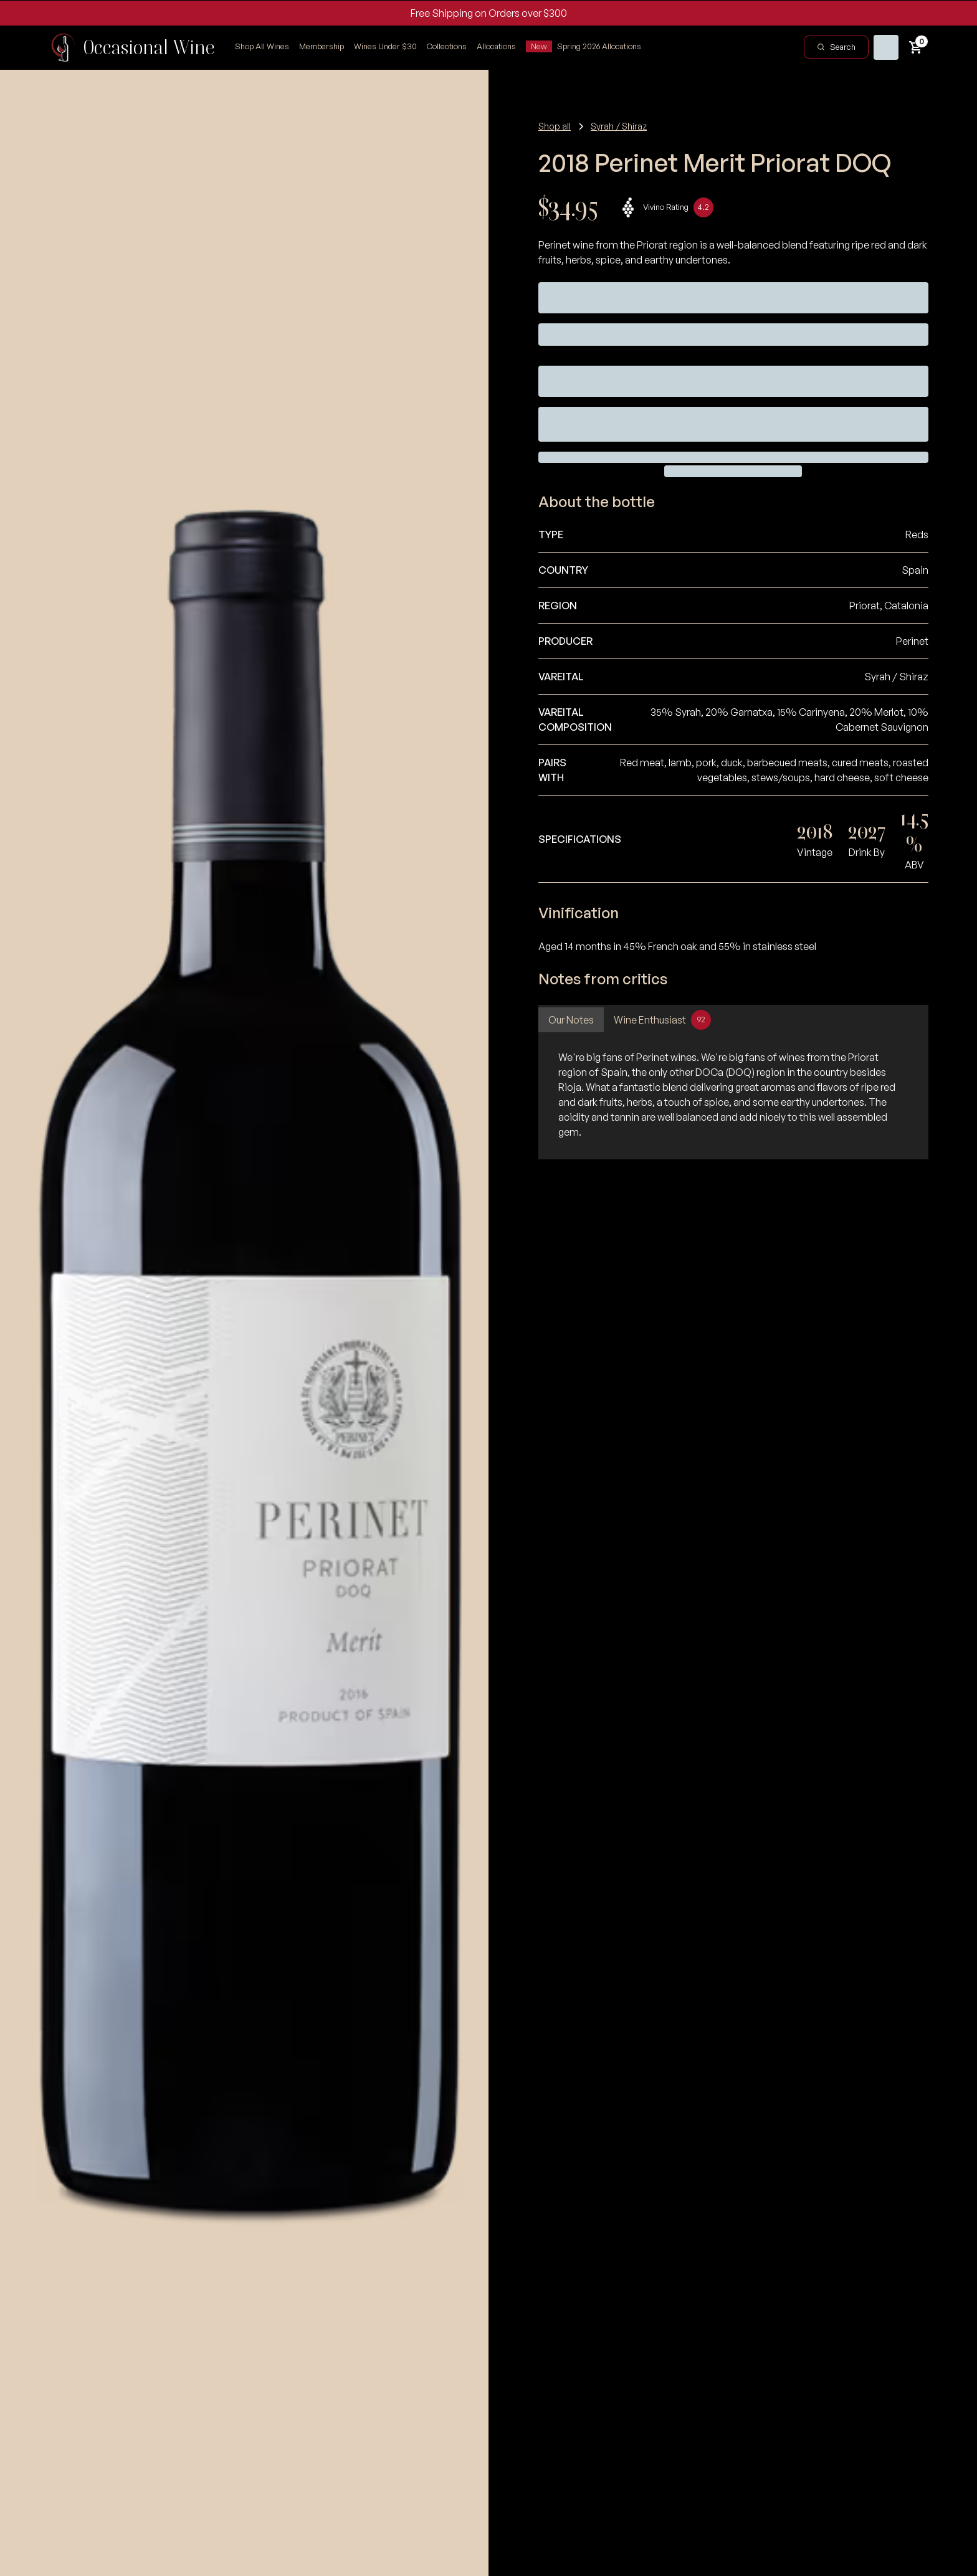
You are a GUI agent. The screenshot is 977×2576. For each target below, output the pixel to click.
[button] (447, 47)
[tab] (571, 1019)
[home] (132, 47)
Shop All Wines (262, 46)
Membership (321, 46)
